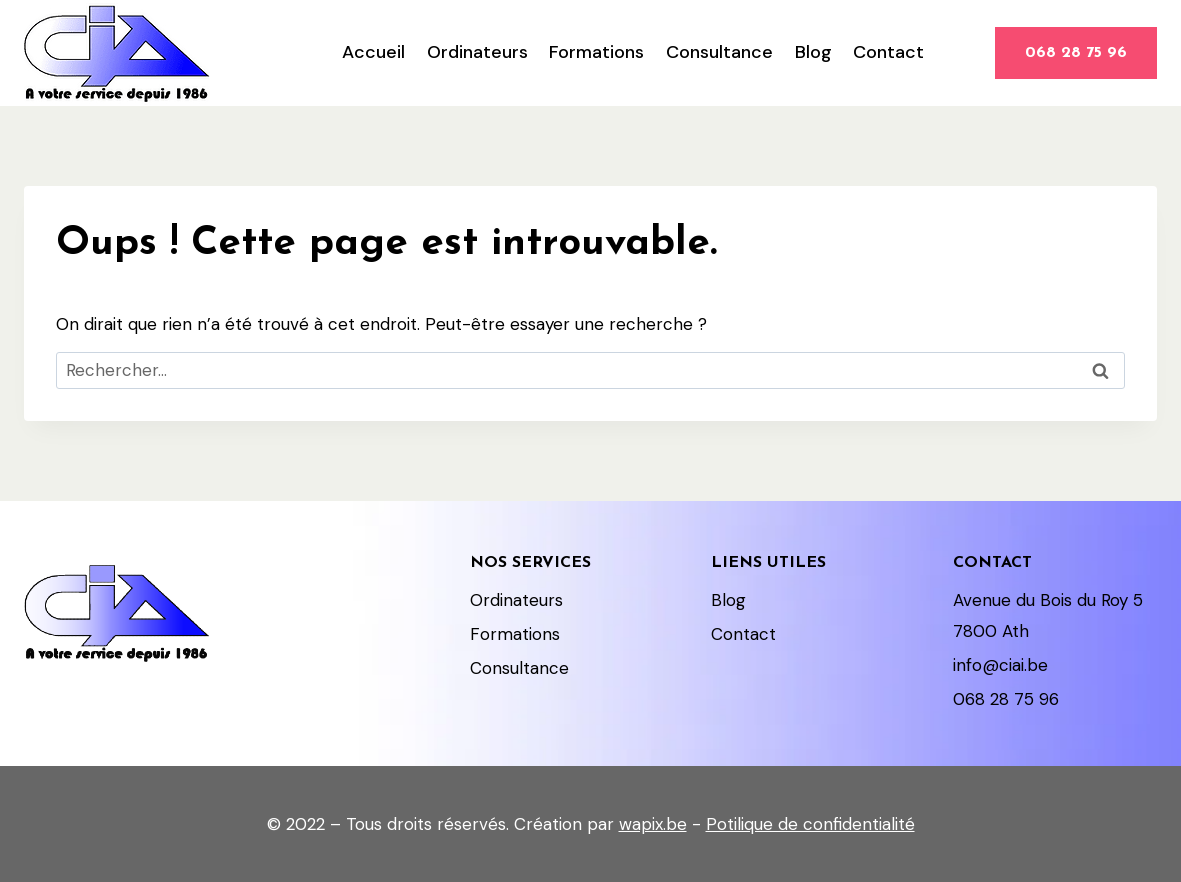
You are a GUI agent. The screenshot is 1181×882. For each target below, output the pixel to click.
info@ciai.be (1000, 665)
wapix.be (653, 824)
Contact (888, 52)
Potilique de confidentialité (810, 824)
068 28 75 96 (1076, 53)
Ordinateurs (477, 52)
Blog (813, 52)
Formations (596, 52)
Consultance (719, 52)
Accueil (373, 52)
